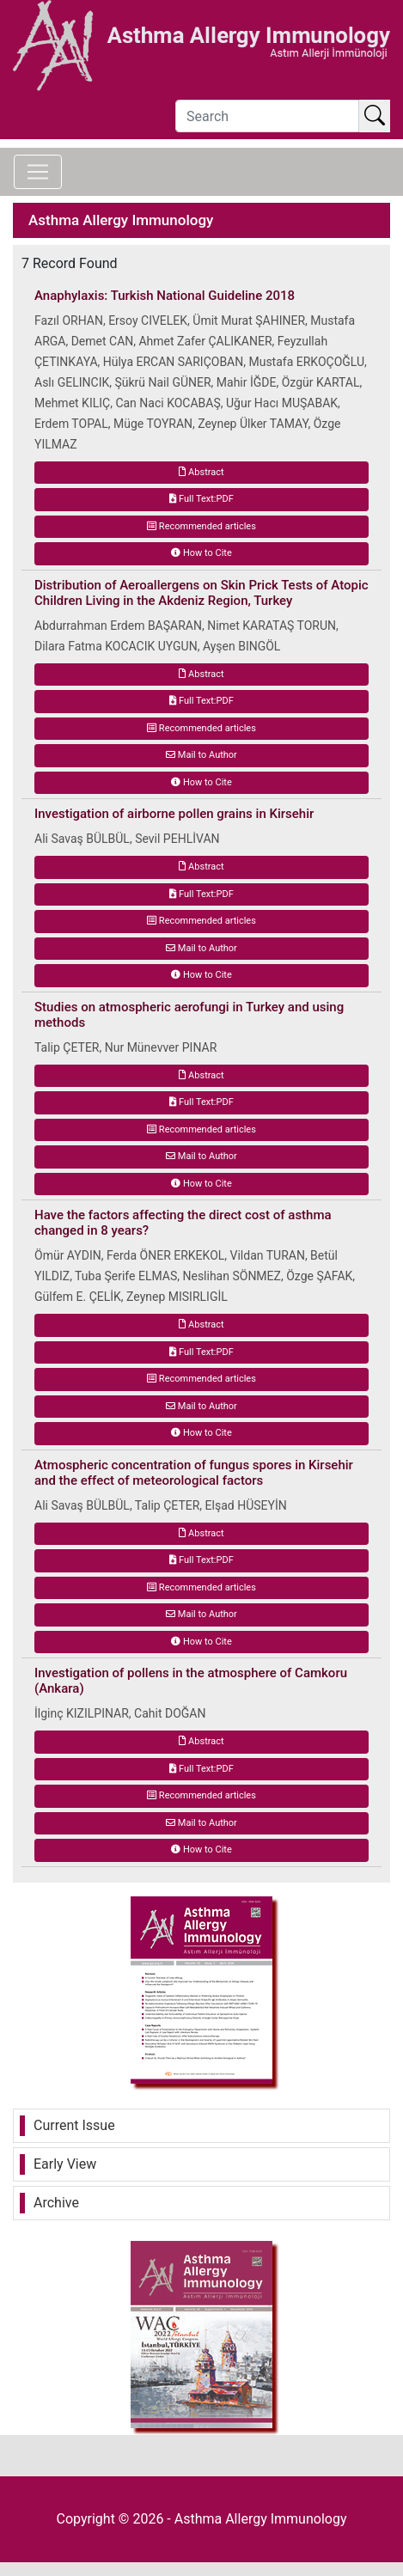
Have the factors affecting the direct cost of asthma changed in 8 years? (183, 1222)
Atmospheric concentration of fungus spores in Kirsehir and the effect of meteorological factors (193, 1472)
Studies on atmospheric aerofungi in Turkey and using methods (189, 1014)
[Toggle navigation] (38, 172)
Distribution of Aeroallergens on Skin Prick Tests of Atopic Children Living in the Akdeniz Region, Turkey (201, 592)
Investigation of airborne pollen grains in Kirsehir (174, 813)
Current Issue (74, 2125)
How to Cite (201, 553)
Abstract (201, 472)
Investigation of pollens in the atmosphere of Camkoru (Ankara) (190, 1680)
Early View (65, 2164)
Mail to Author (201, 754)
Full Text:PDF (201, 498)
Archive (56, 2202)
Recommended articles (201, 526)
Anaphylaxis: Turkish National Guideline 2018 (164, 295)
